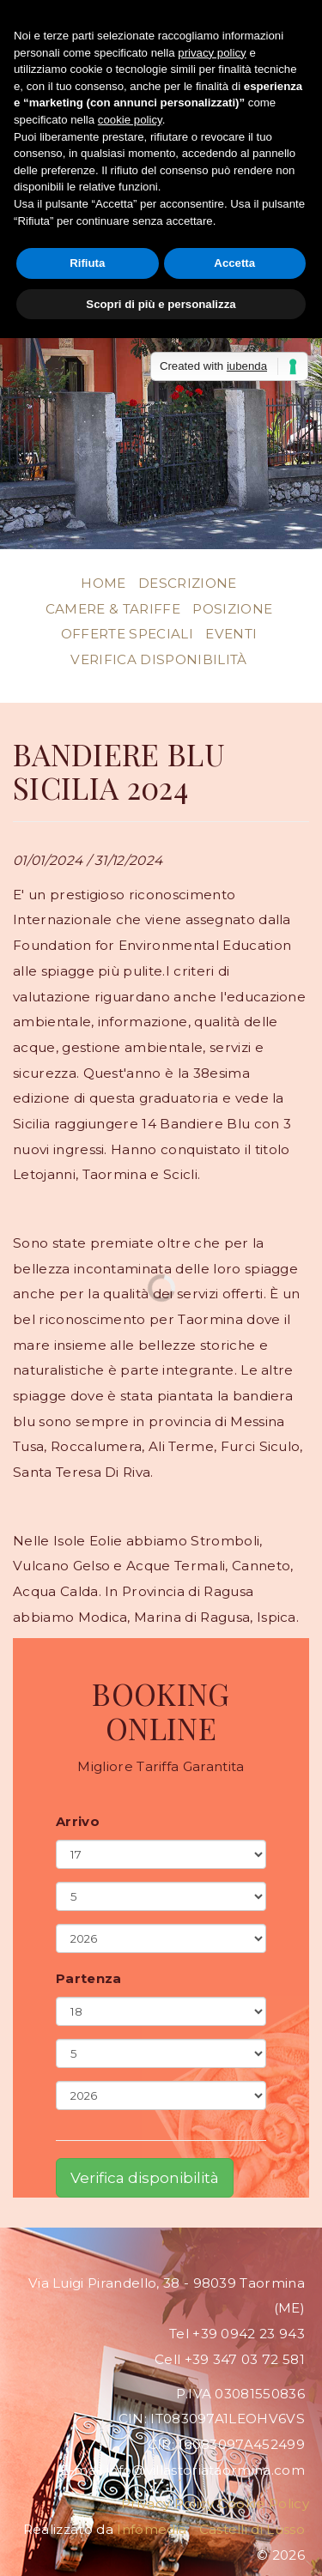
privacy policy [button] (212, 52)
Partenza (89, 1978)
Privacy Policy (167, 2503)
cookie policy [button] (130, 119)
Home (103, 583)
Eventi (231, 634)
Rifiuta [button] (87, 263)
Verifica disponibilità (158, 659)
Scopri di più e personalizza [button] (160, 304)
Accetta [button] (234, 263)
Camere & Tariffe (113, 609)
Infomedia (151, 2529)
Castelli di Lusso (252, 2529)
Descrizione (187, 583)
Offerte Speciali (127, 634)
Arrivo (78, 1821)
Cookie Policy (263, 2503)
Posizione (232, 609)
